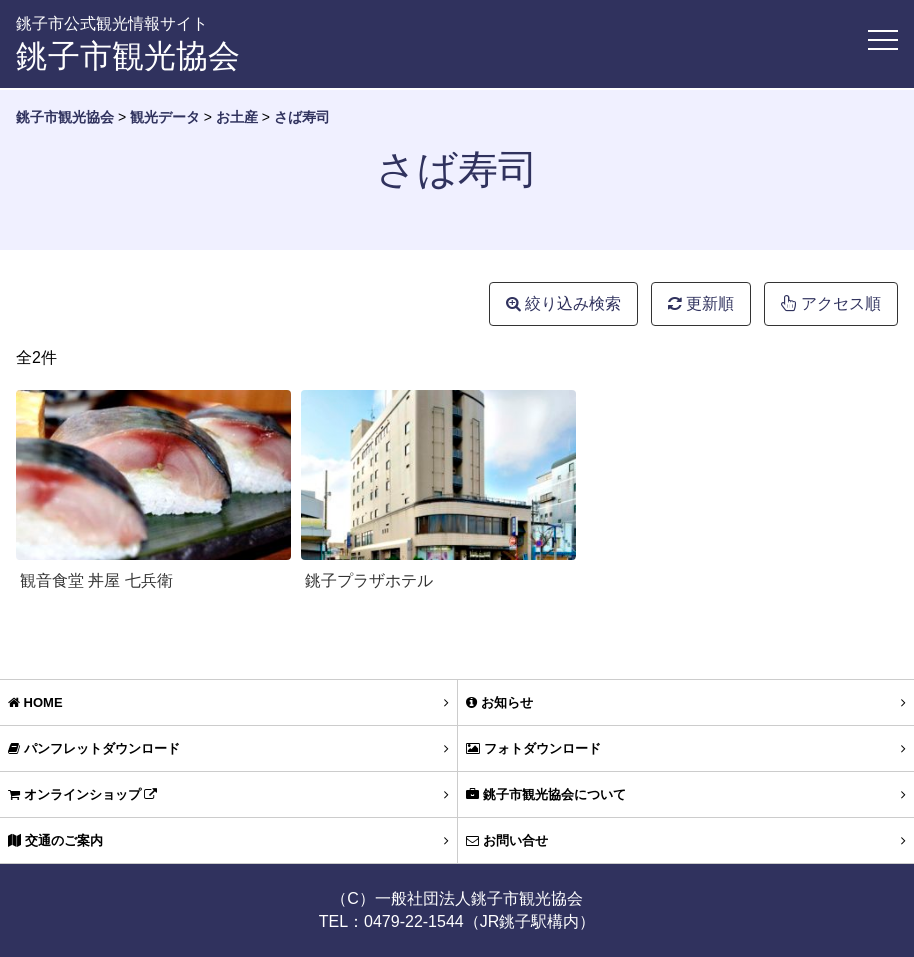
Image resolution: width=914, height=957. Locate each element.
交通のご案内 (228, 840)
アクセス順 (831, 303)
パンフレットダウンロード (228, 748)
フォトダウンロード (686, 748)
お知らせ (686, 702)
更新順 (701, 303)
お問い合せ (686, 840)
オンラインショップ (228, 794)
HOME (228, 702)
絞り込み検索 (563, 303)
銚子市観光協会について (686, 794)
